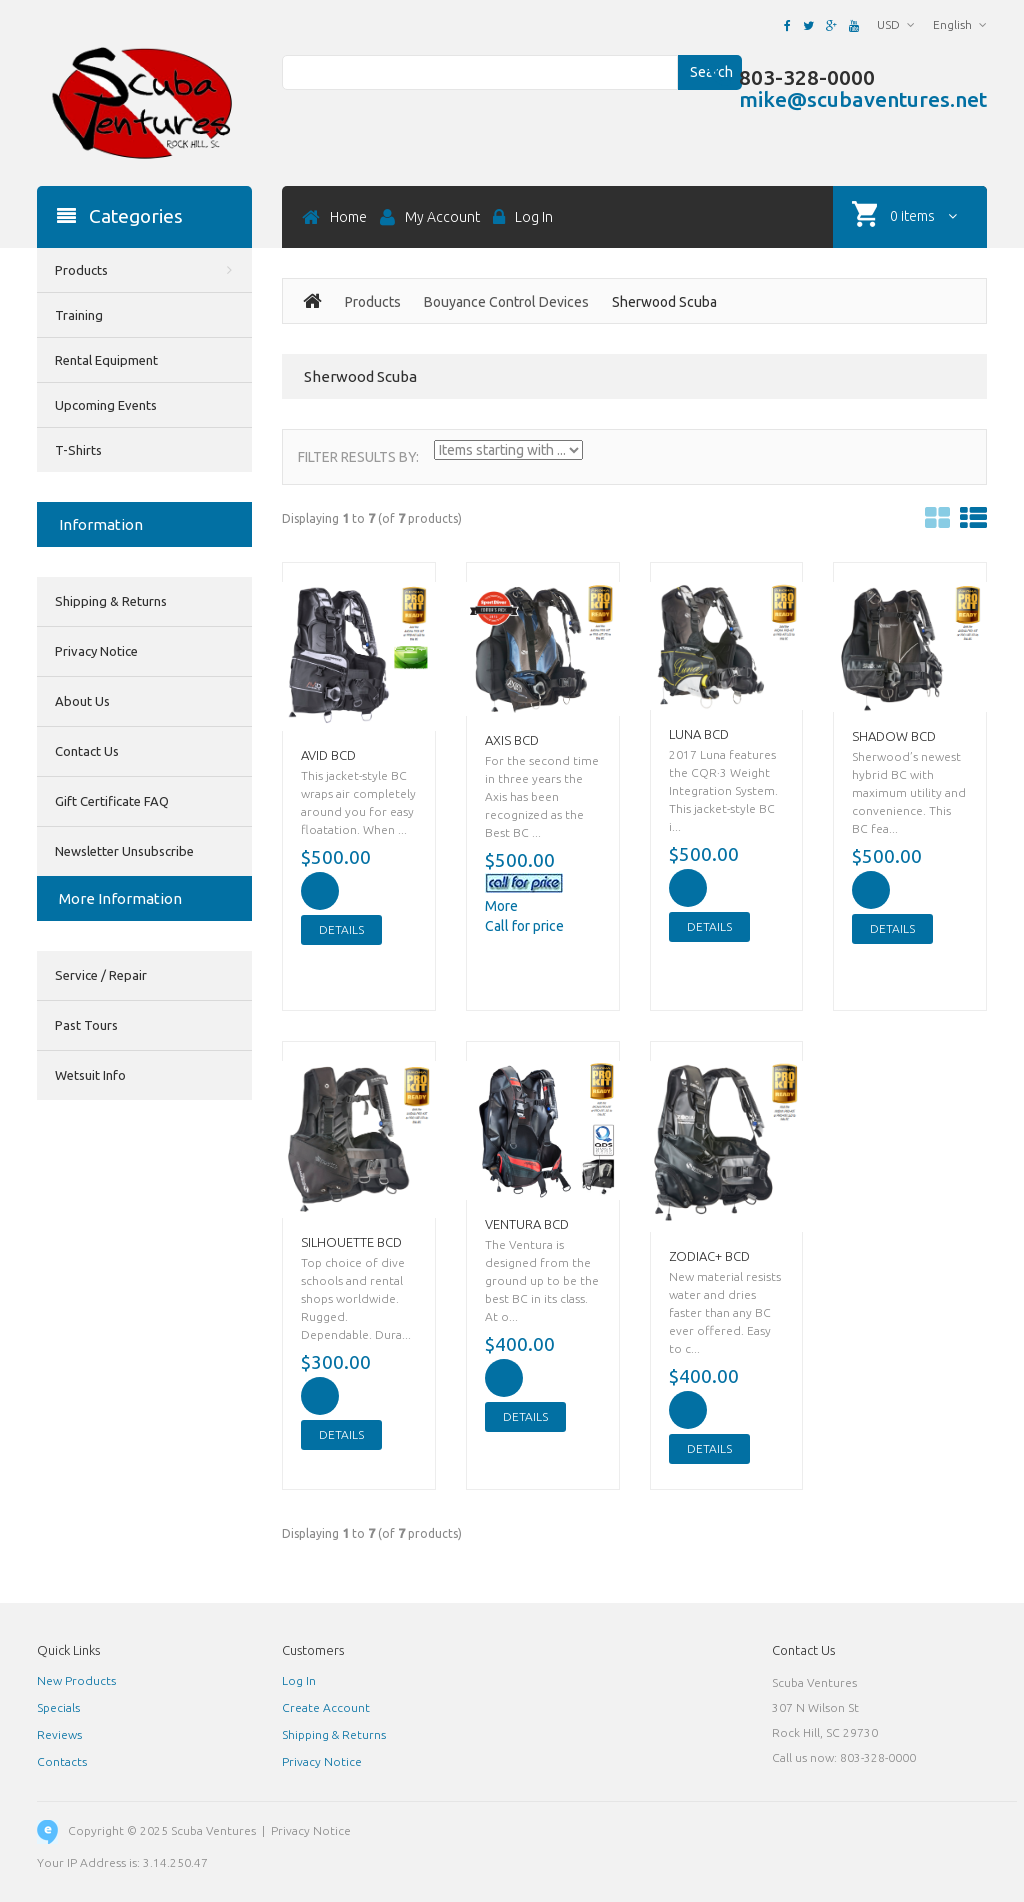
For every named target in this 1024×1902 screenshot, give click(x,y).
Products (373, 302)
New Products (76, 1680)
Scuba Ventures (213, 1830)
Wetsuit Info (90, 1075)
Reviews (59, 1734)
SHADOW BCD (894, 736)
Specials (58, 1707)
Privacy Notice (96, 651)
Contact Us (87, 751)
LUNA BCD (699, 734)
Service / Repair (101, 975)
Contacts (62, 1761)
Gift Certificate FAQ (112, 801)
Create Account (326, 1707)
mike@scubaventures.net (863, 99)
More (501, 906)
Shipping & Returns (111, 601)
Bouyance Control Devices (506, 302)
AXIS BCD (512, 740)
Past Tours (86, 1025)
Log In (299, 1680)
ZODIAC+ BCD (709, 1256)
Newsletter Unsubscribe (124, 851)
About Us (82, 701)
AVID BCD (328, 755)
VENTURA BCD (527, 1224)
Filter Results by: (358, 457)
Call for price (524, 926)
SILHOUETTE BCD (351, 1242)
